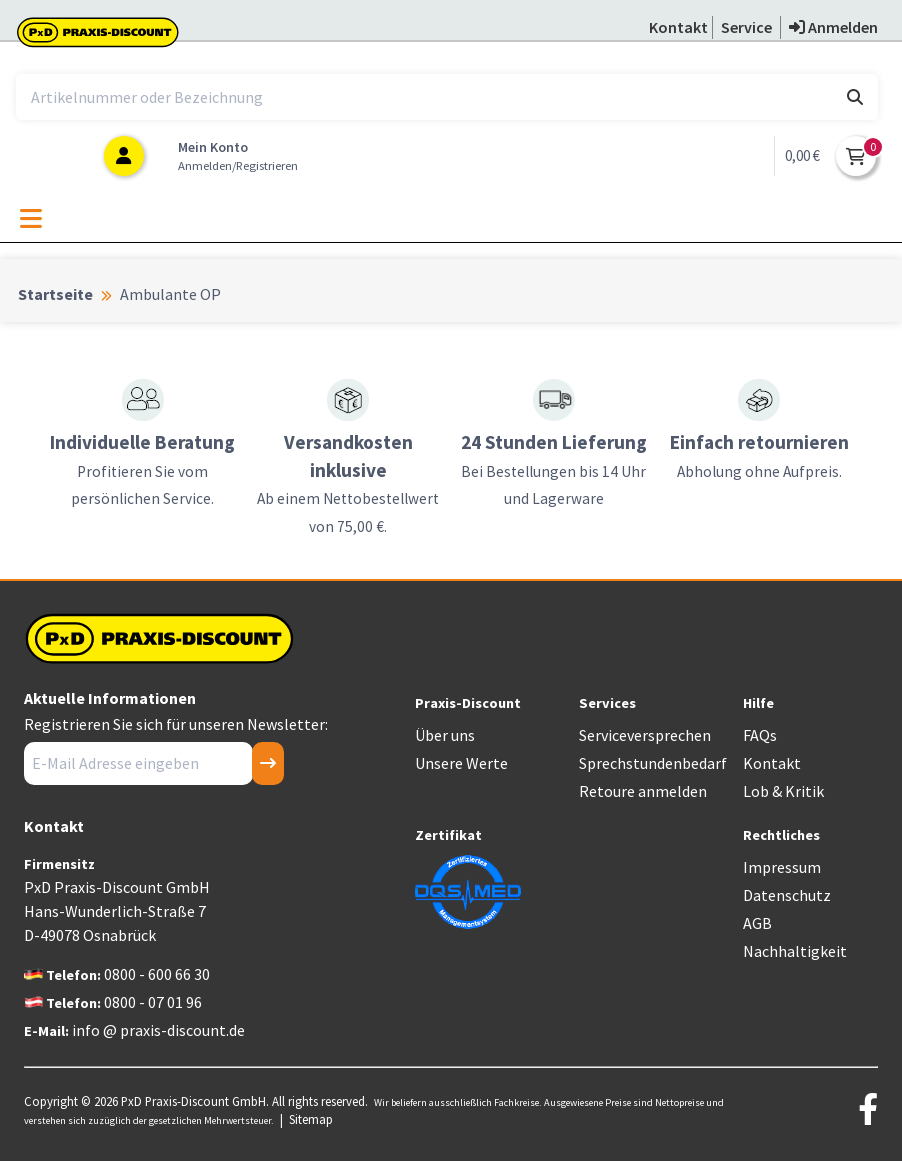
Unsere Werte (461, 763)
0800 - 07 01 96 (153, 1002)
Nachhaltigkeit (795, 951)
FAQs (760, 735)
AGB (757, 923)
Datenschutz (787, 895)
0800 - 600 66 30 (157, 974)
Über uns (445, 735)
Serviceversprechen (645, 735)
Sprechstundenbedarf (653, 763)
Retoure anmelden (643, 791)
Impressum (782, 867)
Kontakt (772, 763)
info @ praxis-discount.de (158, 1030)
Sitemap (311, 1119)
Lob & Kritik (783, 791)
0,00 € (802, 155)
